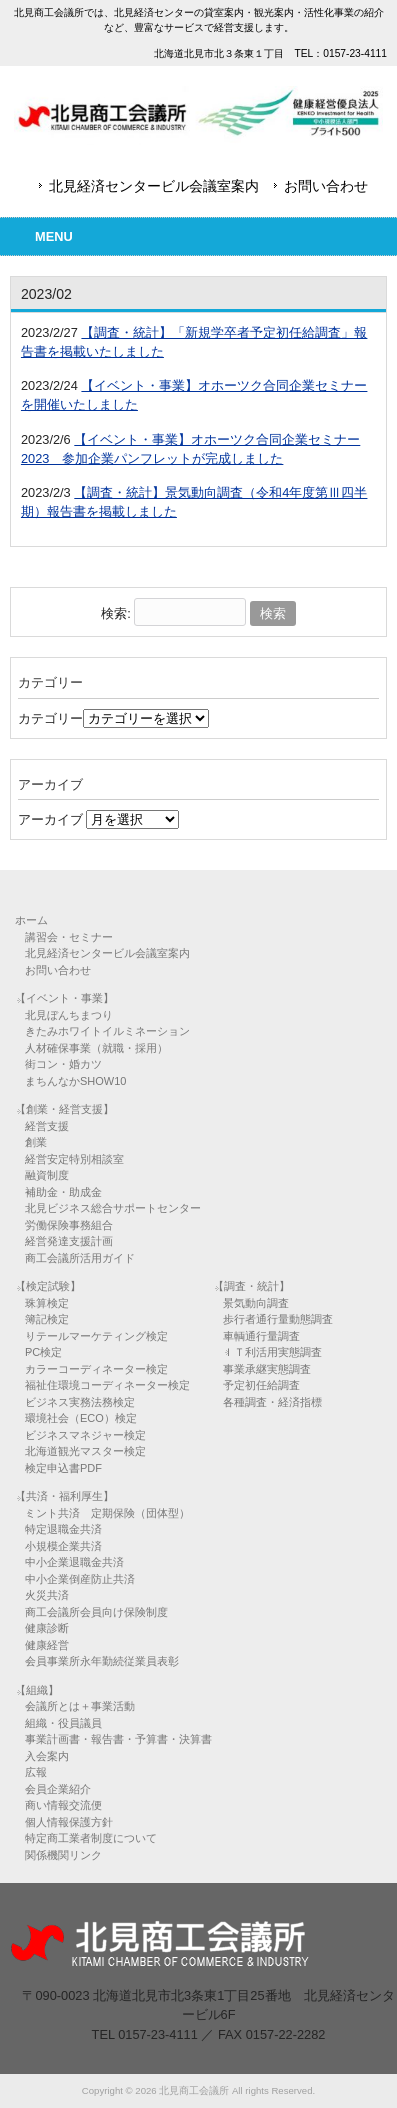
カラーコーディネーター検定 (96, 1369)
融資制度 (47, 1175)
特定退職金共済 (63, 1529)
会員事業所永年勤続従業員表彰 (102, 1661)
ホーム (31, 920)
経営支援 (47, 1126)
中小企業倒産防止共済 (80, 1579)
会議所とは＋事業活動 (80, 1706)
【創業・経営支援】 (64, 1109)
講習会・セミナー (69, 937)
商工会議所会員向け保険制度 (96, 1612)
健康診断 (47, 1628)
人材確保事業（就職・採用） (96, 1048)
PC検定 (43, 1352)
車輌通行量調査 (261, 1336)
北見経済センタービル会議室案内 (154, 186)
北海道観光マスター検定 (85, 1451)
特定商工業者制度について (91, 1838)
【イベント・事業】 (64, 998)
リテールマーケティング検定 (96, 1336)
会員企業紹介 (58, 1789)
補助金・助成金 (63, 1192)
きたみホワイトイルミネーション (107, 1031)
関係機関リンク (63, 1855)
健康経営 (47, 1645)
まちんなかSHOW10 (75, 1081)
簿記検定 (47, 1319)
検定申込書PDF (63, 1468)
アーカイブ (50, 819)
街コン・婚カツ (63, 1064)
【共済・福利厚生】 (64, 1496)
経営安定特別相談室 (74, 1159)
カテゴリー (50, 718)
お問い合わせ (326, 186)
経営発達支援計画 (69, 1241)
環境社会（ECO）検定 (81, 1418)
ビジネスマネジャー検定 (85, 1435)
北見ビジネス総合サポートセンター (113, 1208)
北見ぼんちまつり (69, 1015)
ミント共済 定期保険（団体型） (107, 1513)
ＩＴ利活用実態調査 (272, 1352)
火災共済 (47, 1595)
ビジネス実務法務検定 (80, 1402)
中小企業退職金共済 (74, 1562)
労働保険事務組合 (69, 1225)
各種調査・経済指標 (272, 1402)
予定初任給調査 (261, 1385)
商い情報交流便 (63, 1805)
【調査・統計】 (251, 1286)
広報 (36, 1772)
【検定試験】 (48, 1286)
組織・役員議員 (63, 1723)
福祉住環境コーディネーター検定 (107, 1385)
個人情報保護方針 (69, 1822)
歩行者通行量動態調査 (278, 1319)
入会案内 (47, 1756)
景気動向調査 (256, 1303)
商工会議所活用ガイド (80, 1258)
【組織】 (37, 1690)
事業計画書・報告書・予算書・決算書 (118, 1739)
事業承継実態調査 (267, 1369)
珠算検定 (47, 1303)
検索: (116, 613)
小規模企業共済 (63, 1546)
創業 (36, 1142)
